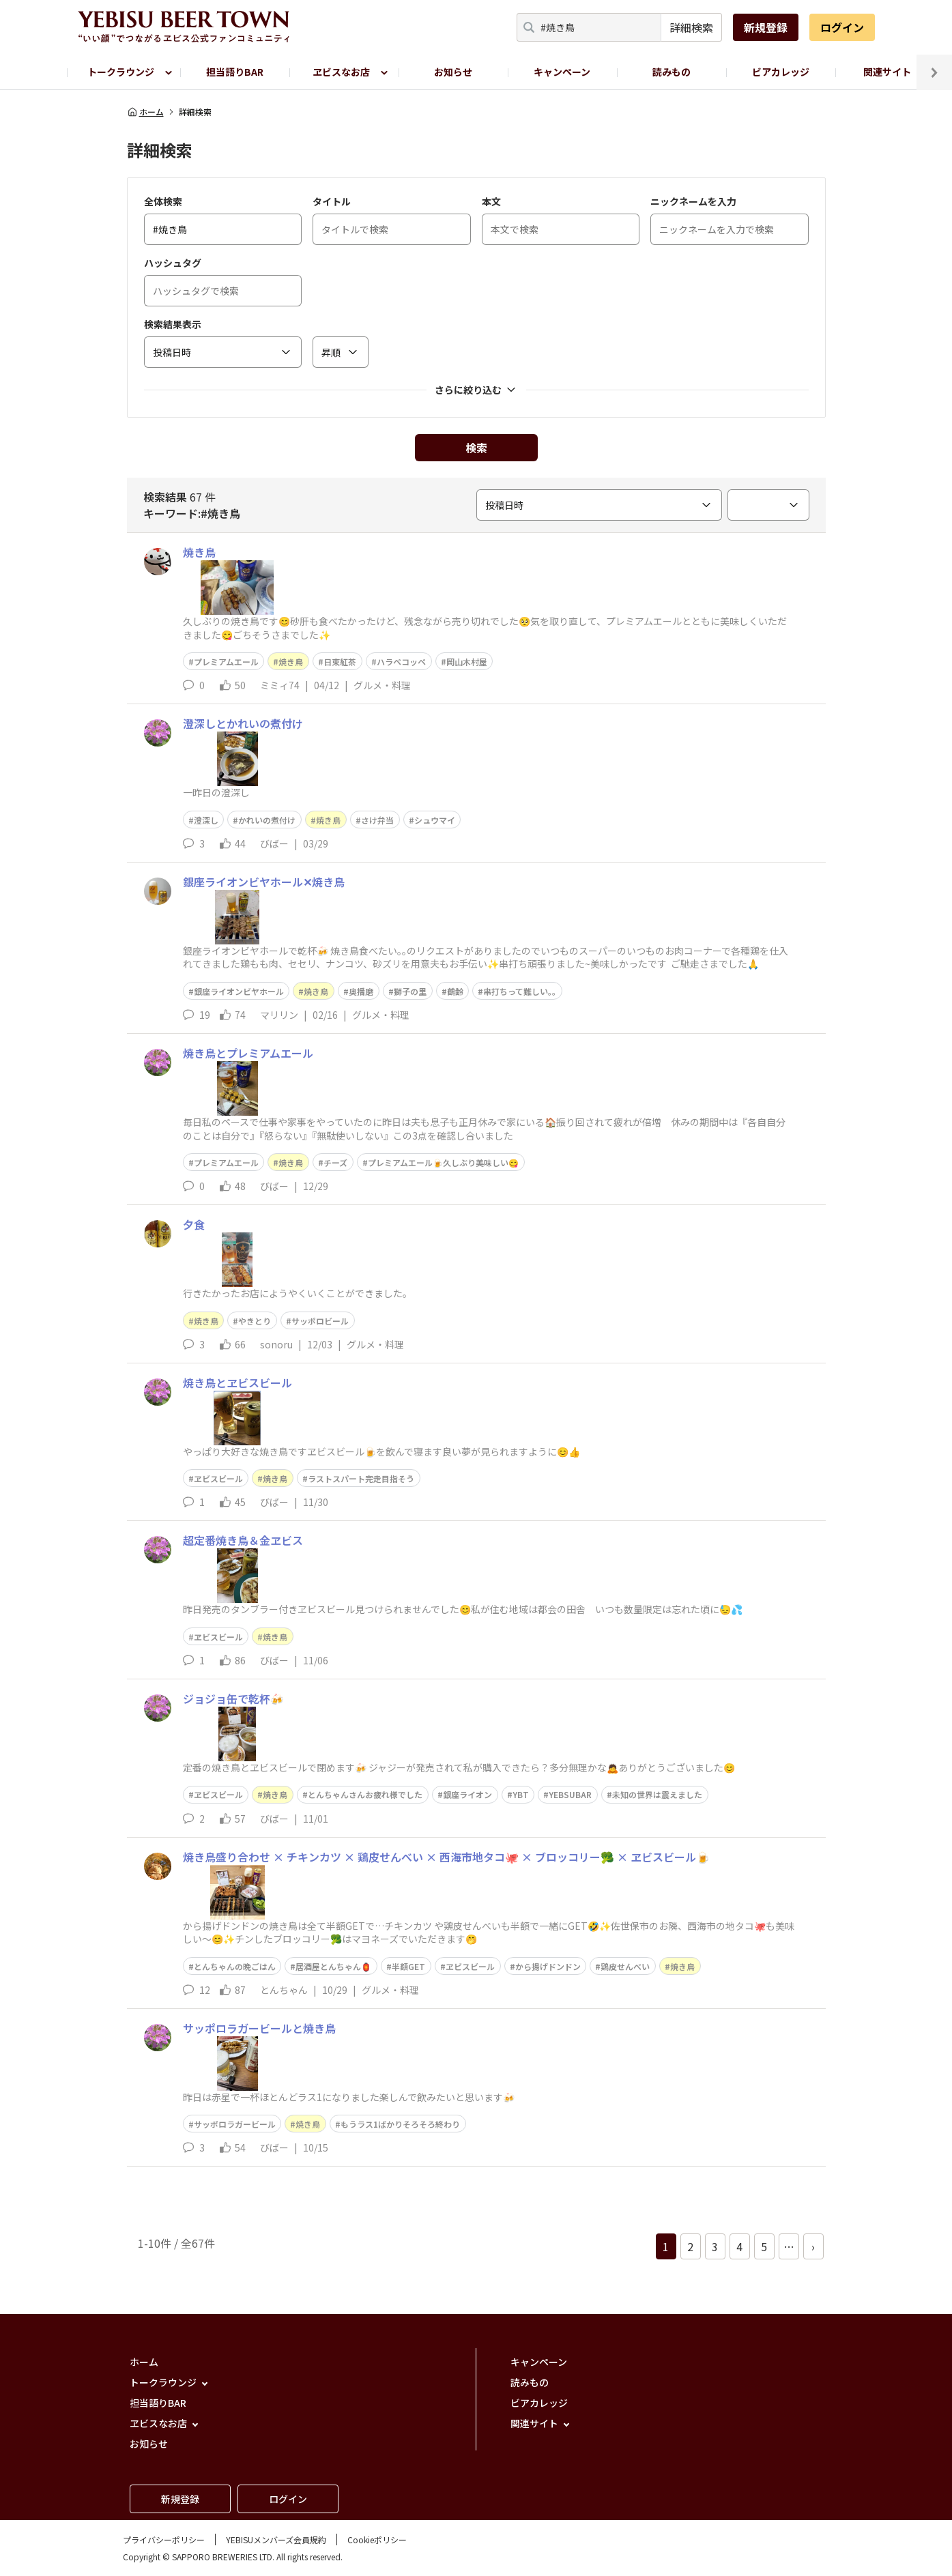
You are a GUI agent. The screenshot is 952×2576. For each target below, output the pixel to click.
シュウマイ (434, 820)
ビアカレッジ (780, 71)
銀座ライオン (467, 1794)
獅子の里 (410, 991)
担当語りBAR (234, 71)
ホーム (145, 111)
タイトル (332, 201)
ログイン (842, 27)
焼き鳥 (290, 661)
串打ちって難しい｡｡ (519, 991)
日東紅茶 (339, 661)
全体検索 (163, 201)
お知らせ (453, 71)
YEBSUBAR (570, 1794)
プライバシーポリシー (164, 2539)
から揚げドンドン (548, 1966)
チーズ (335, 1162)
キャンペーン (562, 71)
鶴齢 (455, 991)
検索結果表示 (172, 324)
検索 (476, 447)
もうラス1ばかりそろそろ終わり (400, 2124)
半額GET (408, 1966)
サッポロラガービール (235, 2124)
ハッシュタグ (172, 263)
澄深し (206, 820)
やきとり (254, 1321)
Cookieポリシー (377, 2539)
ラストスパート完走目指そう (361, 1478)
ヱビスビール (218, 1478)
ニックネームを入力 (693, 201)
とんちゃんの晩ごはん (235, 1966)
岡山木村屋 (466, 661)
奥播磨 (361, 991)
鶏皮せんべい (625, 1966)
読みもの (671, 71)
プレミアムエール (226, 661)
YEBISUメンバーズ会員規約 (276, 2539)
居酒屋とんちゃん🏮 (333, 1966)
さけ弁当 (377, 820)
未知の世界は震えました (657, 1794)
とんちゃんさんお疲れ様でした (365, 1794)
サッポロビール (320, 1321)
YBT (521, 1794)
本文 (491, 201)
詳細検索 (691, 27)
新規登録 (766, 27)
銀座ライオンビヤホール (239, 991)
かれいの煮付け (266, 820)
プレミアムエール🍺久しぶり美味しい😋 (443, 1162)
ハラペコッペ (401, 661)
